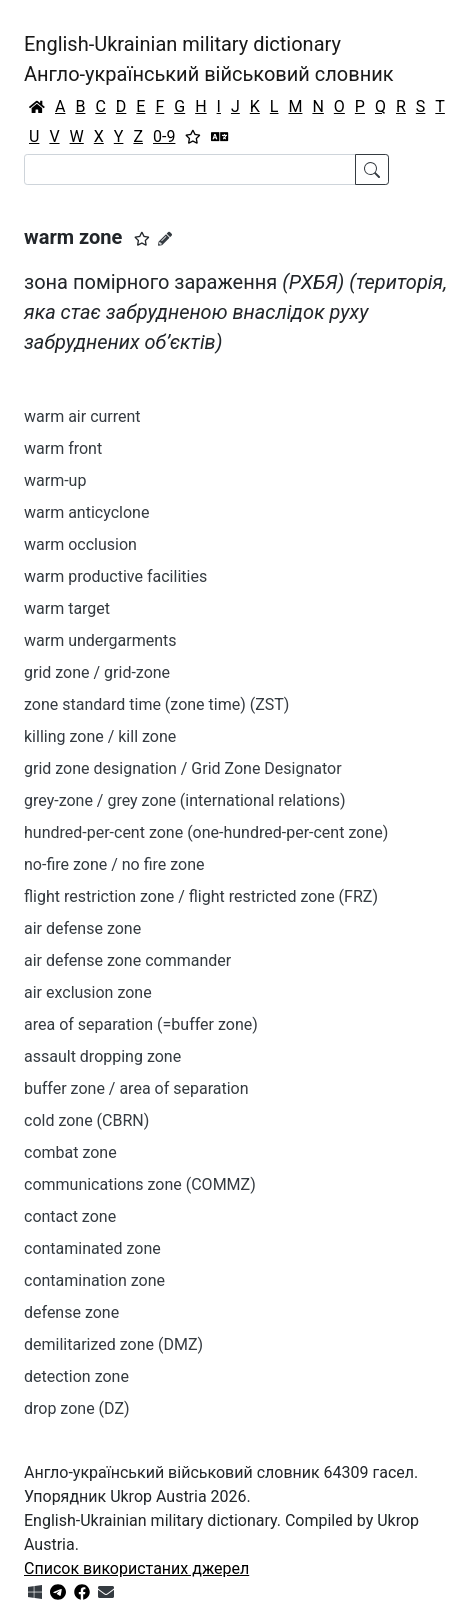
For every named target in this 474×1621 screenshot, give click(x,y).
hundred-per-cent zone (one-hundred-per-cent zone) (206, 832)
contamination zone (94, 1280)
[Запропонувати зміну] (165, 239)
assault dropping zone (102, 1056)
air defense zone (82, 928)
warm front (63, 448)
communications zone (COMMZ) (140, 1184)
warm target (67, 608)
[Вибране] (193, 137)
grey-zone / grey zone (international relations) (185, 800)
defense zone (71, 1312)
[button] (142, 239)
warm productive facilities (115, 576)
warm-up (55, 480)
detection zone (76, 1376)
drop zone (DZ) (77, 1408)
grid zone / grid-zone (97, 672)
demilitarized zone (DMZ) (113, 1344)
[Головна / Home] (37, 107)
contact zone (70, 1216)
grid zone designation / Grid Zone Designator (183, 768)
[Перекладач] (220, 137)
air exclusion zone (88, 992)
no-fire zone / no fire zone (114, 864)
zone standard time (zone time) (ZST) (156, 704)
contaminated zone (92, 1248)
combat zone (70, 1152)
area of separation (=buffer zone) (141, 1024)
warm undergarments (100, 640)
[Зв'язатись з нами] (106, 1592)
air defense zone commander (127, 960)
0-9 (164, 136)
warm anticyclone (86, 512)
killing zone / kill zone (100, 736)
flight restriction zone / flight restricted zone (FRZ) (201, 896)
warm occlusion (80, 544)
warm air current (82, 416)
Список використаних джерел (136, 1568)
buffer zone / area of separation (136, 1088)
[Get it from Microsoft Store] (35, 1592)
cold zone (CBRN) (86, 1120)
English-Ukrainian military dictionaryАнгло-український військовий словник (209, 59)
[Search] (190, 169)
